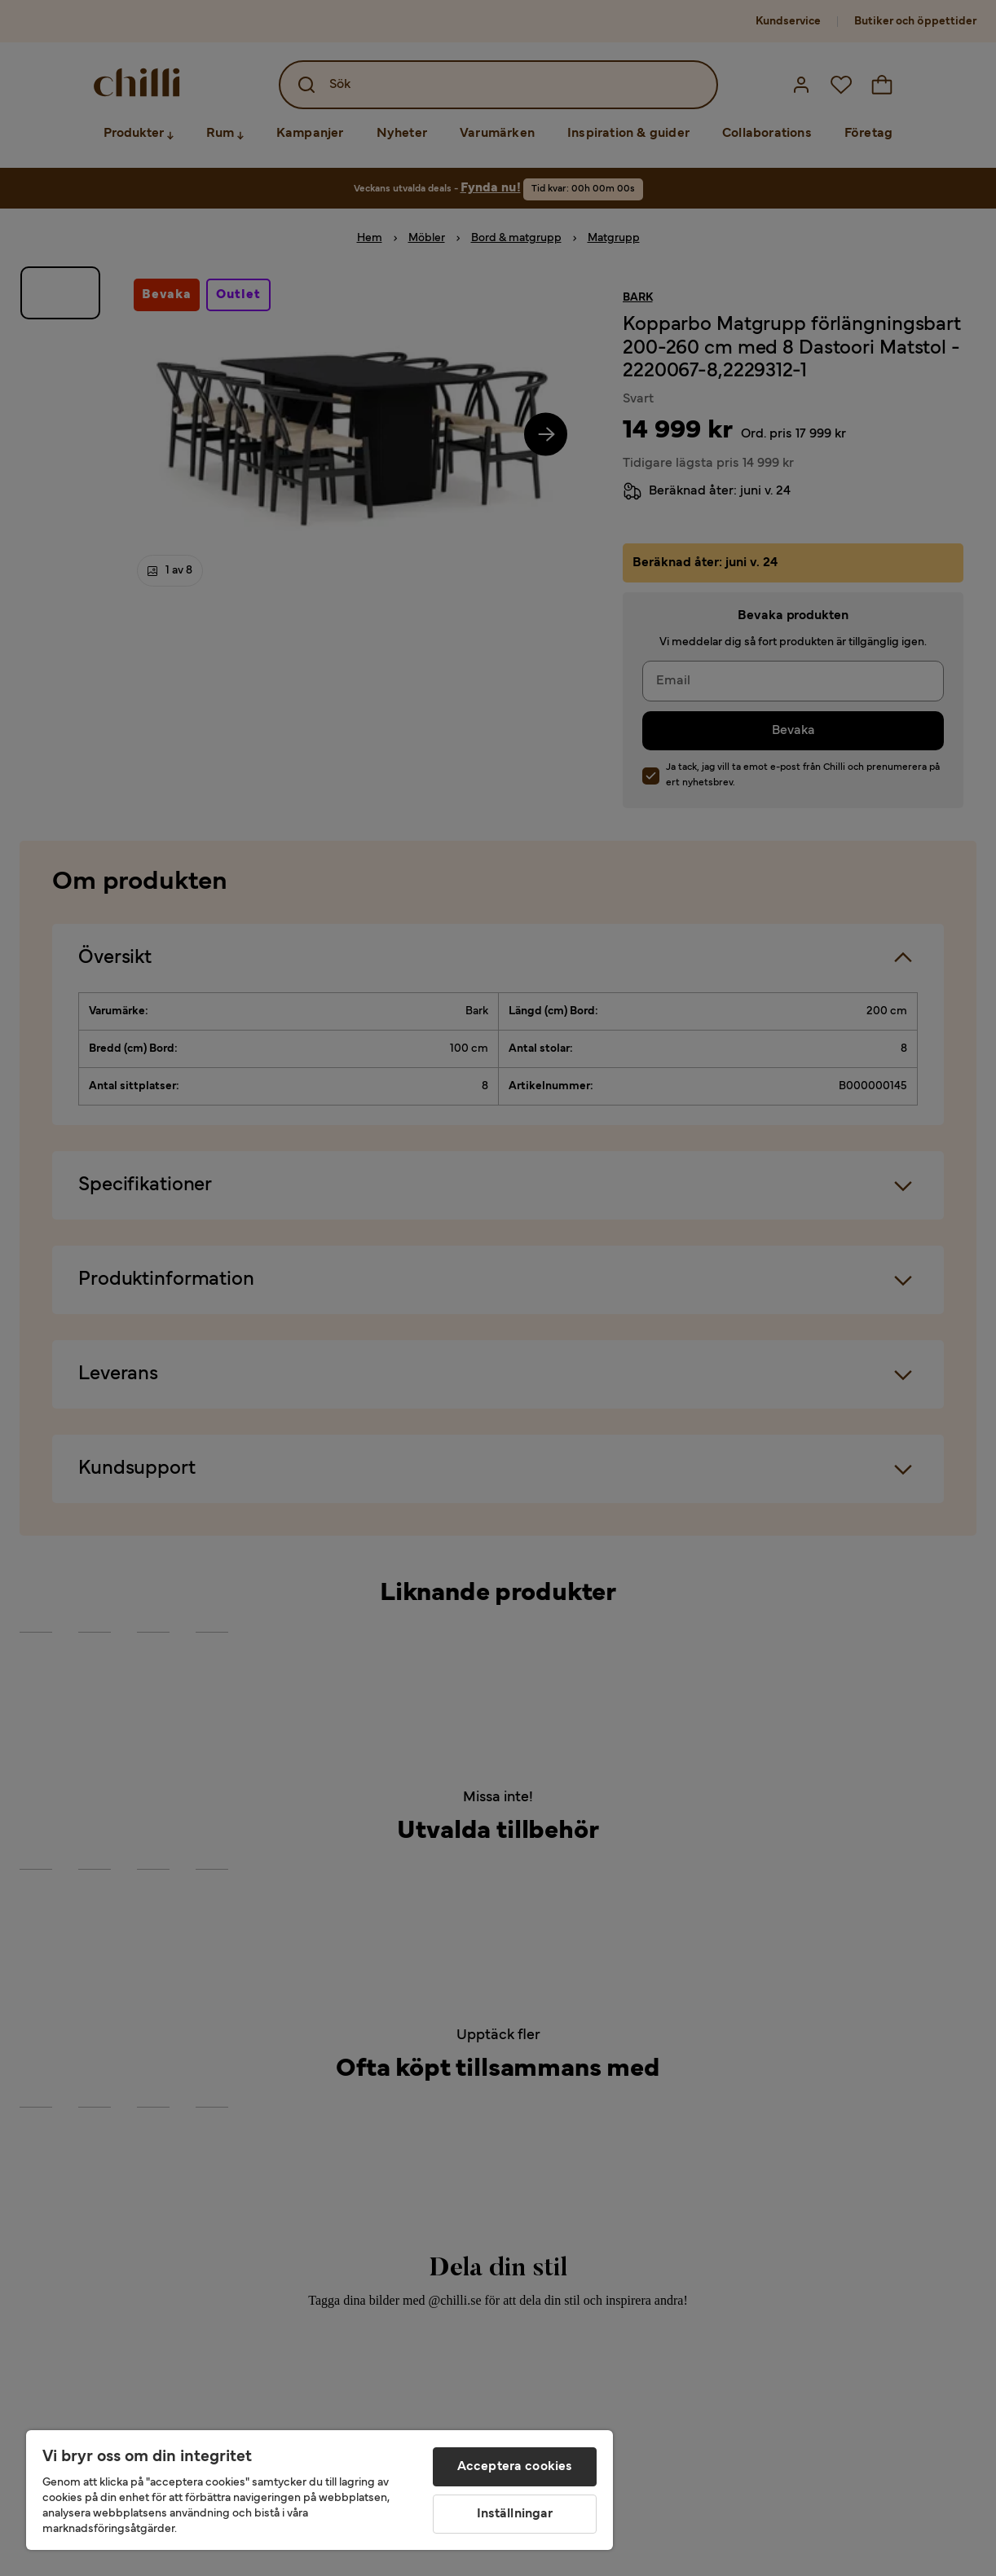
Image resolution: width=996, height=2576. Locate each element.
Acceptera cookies (515, 2467)
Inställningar (515, 2514)
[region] (319, 2490)
